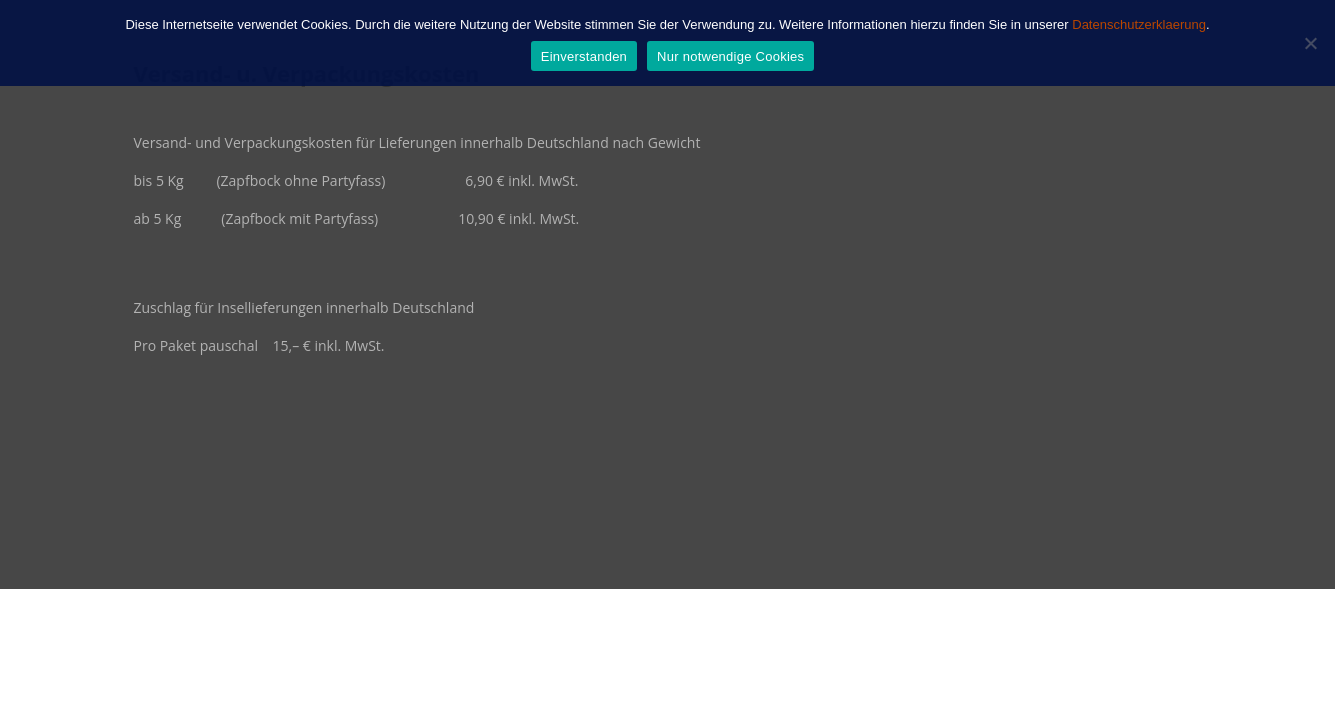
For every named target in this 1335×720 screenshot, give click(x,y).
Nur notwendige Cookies (730, 56)
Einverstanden (584, 56)
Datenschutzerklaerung (1139, 24)
